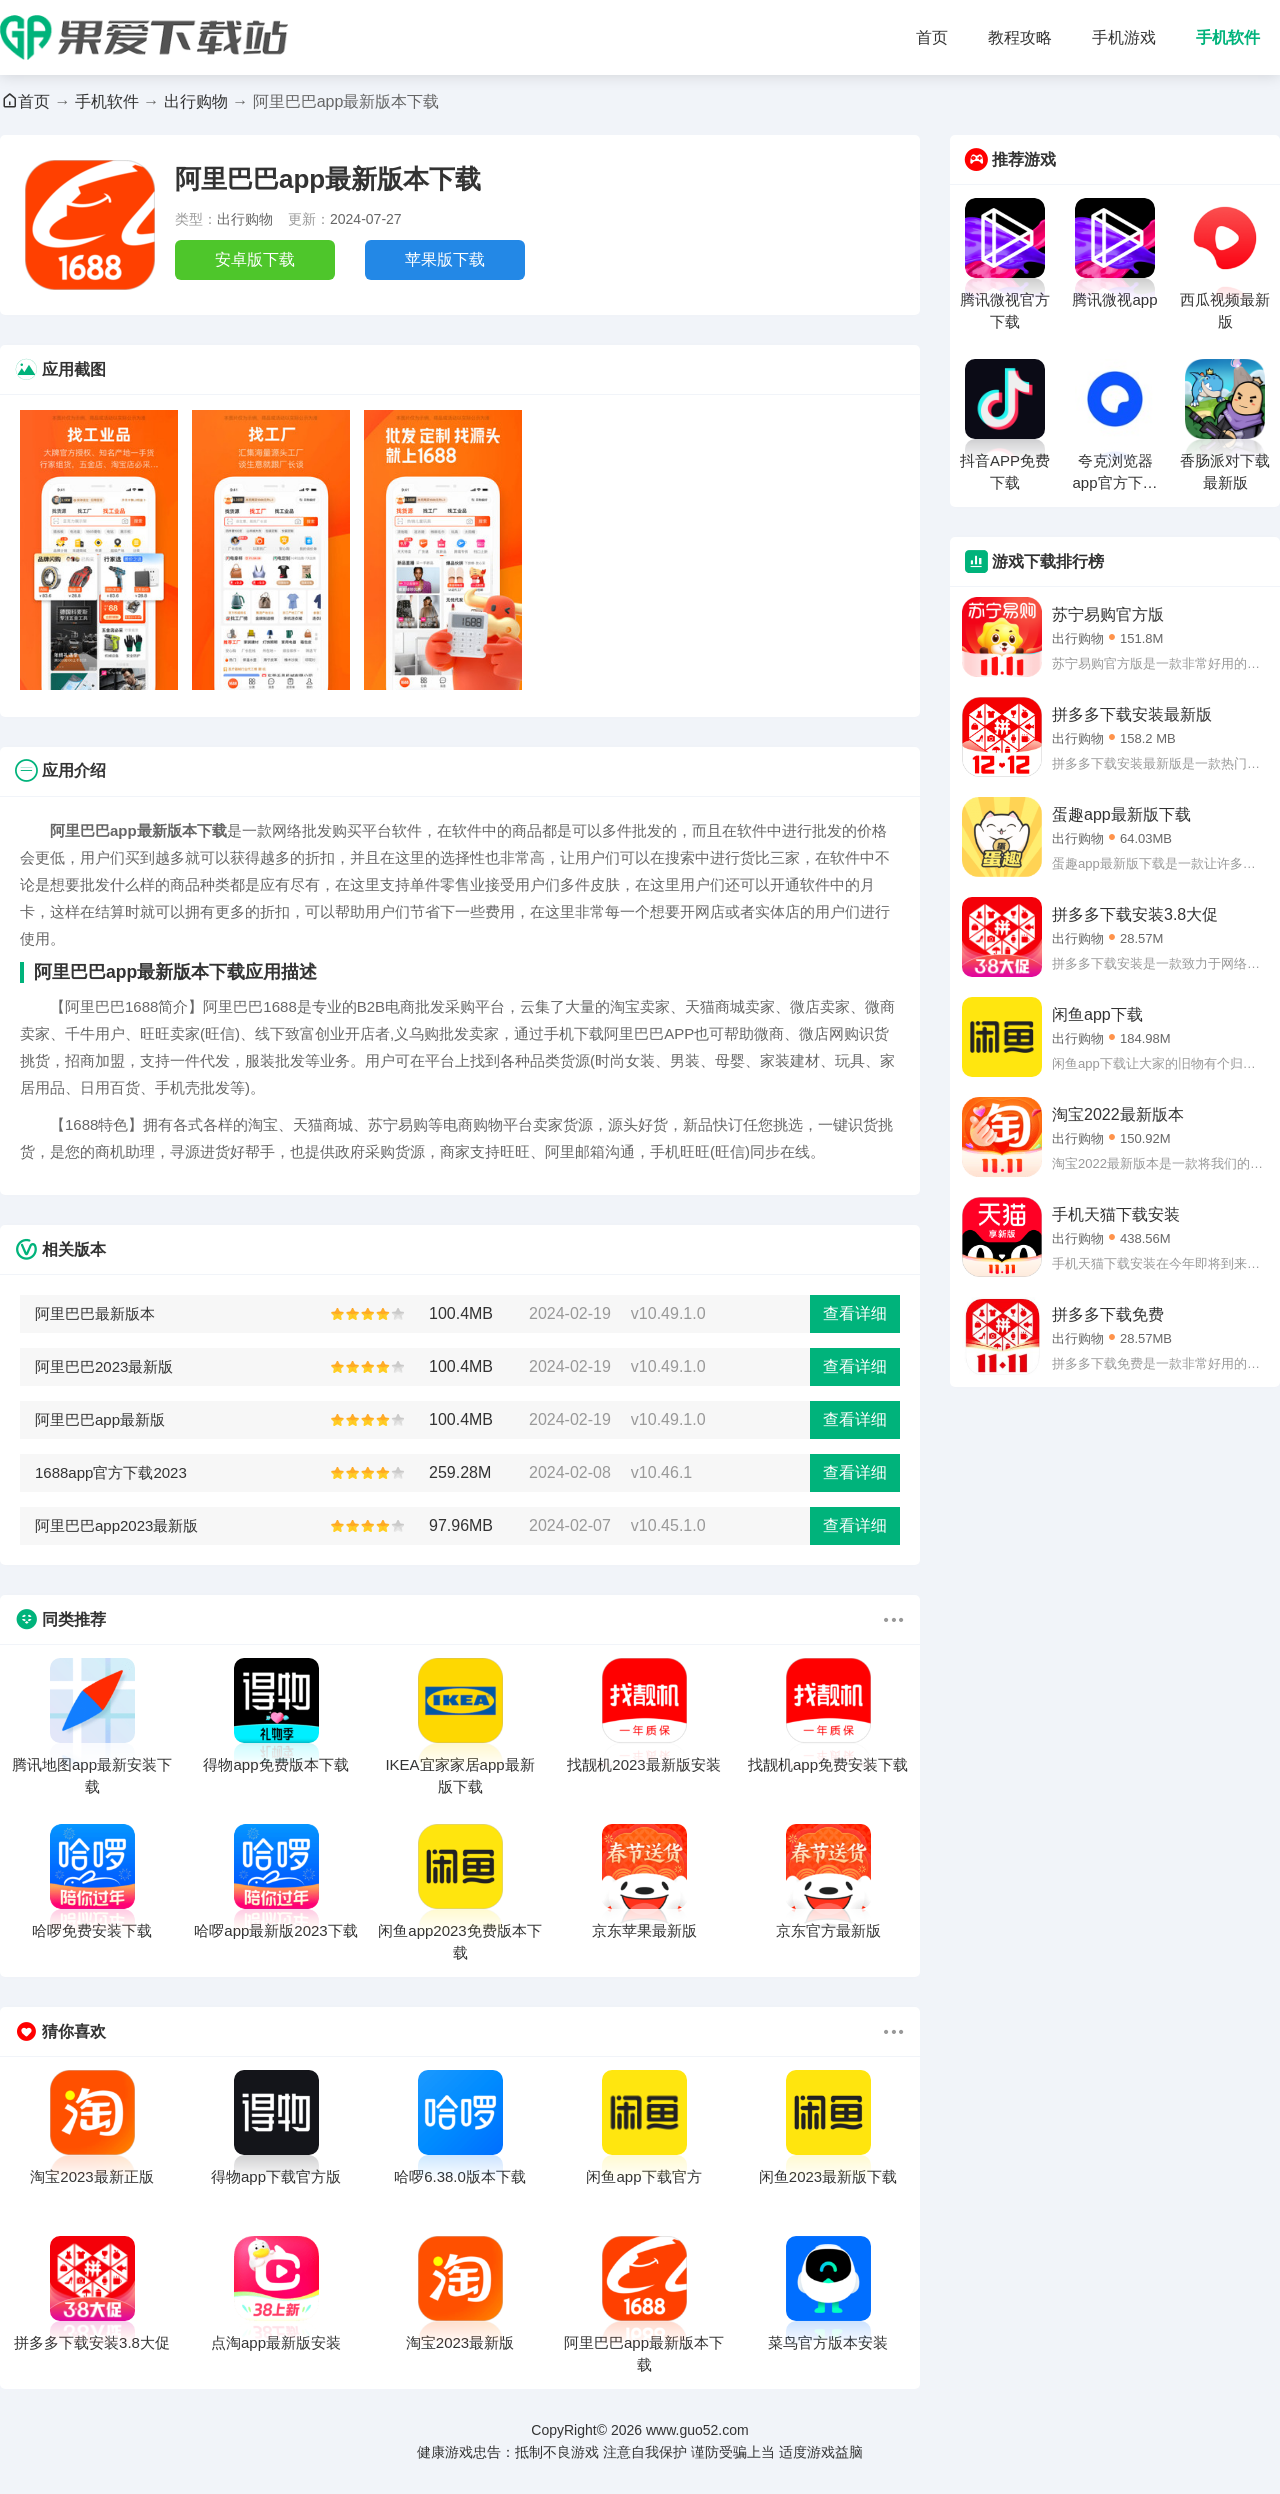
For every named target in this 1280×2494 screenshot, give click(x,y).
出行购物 (196, 101)
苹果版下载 (445, 259)
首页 (932, 37)
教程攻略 (1020, 37)
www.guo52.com (697, 2430)
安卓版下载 (255, 259)
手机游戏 (1124, 37)
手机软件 (1228, 37)
